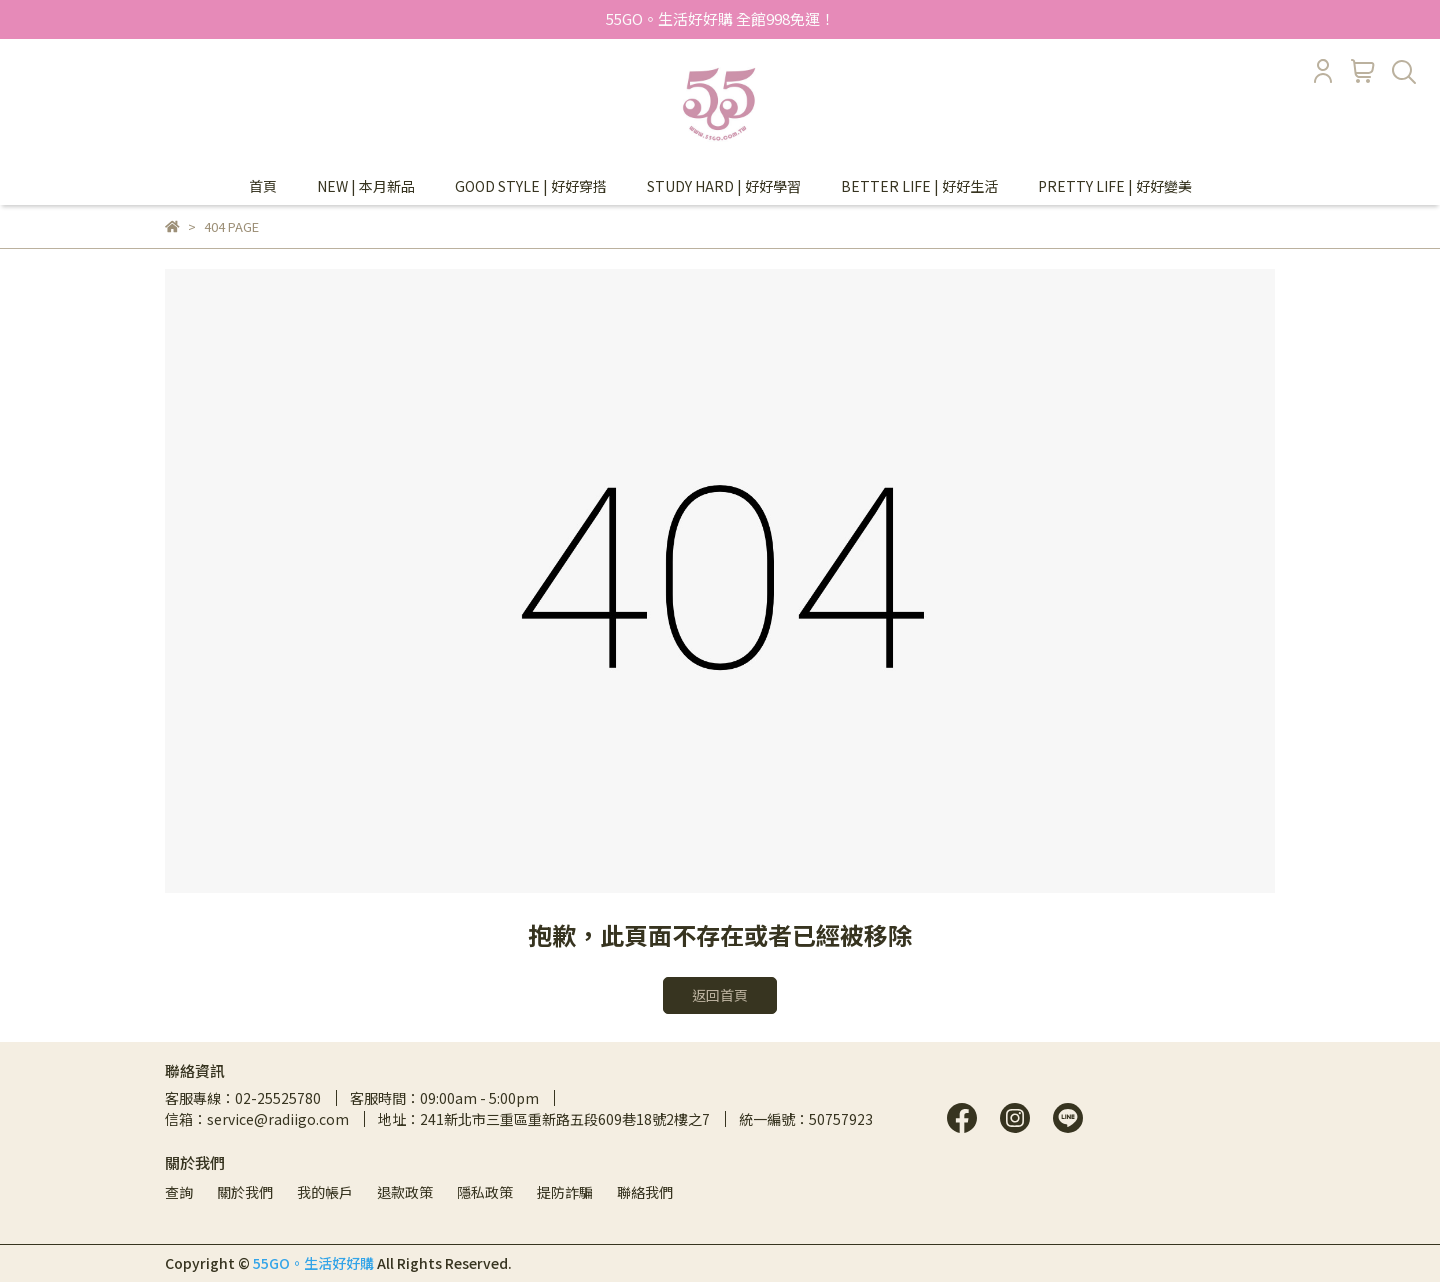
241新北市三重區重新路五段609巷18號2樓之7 (565, 1119)
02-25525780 (278, 1098)
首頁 (263, 186)
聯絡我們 (645, 1192)
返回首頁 (720, 995)
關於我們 (245, 1192)
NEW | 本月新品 (366, 186)
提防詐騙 (565, 1192)
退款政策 (405, 1192)
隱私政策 (485, 1192)
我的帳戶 (325, 1192)
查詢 (179, 1192)
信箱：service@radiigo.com (257, 1119)
